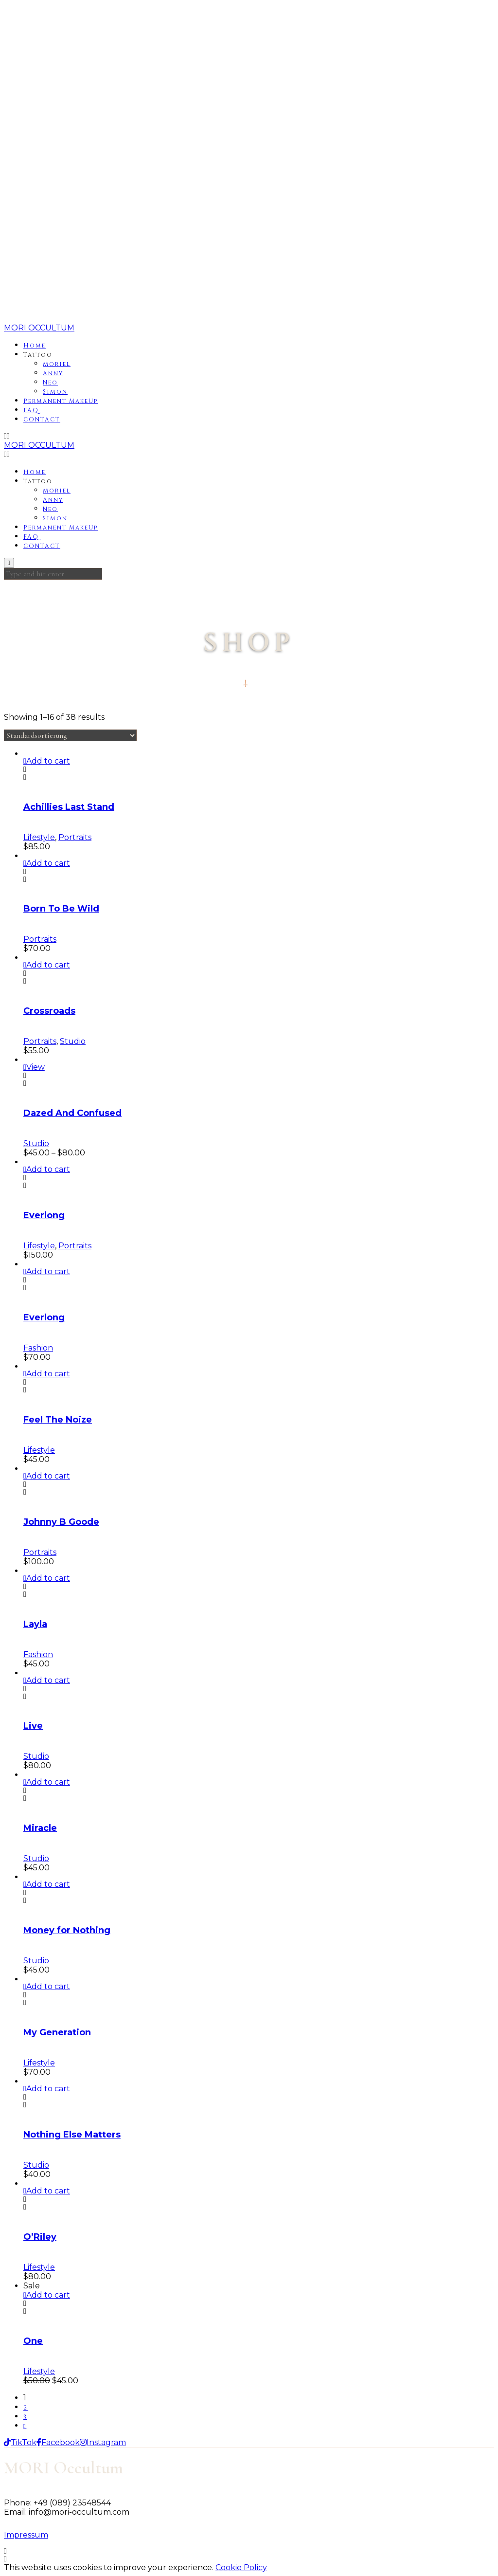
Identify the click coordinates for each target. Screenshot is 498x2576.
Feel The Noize (57, 1419)
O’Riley (39, 2236)
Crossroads (49, 1010)
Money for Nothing (66, 1930)
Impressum (26, 2534)
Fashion (38, 1347)
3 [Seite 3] (25, 2417)
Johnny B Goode (61, 1521)
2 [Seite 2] (25, 2408)
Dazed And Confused (72, 1113)
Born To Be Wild (61, 908)
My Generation (57, 2032)
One (33, 2341)
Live (33, 1725)
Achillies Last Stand (68, 807)
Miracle (40, 1828)
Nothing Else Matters (72, 2134)
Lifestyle (39, 837)
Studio (73, 1041)
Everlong (44, 1215)
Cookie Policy (241, 2567)
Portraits (74, 837)
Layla (35, 1624)
